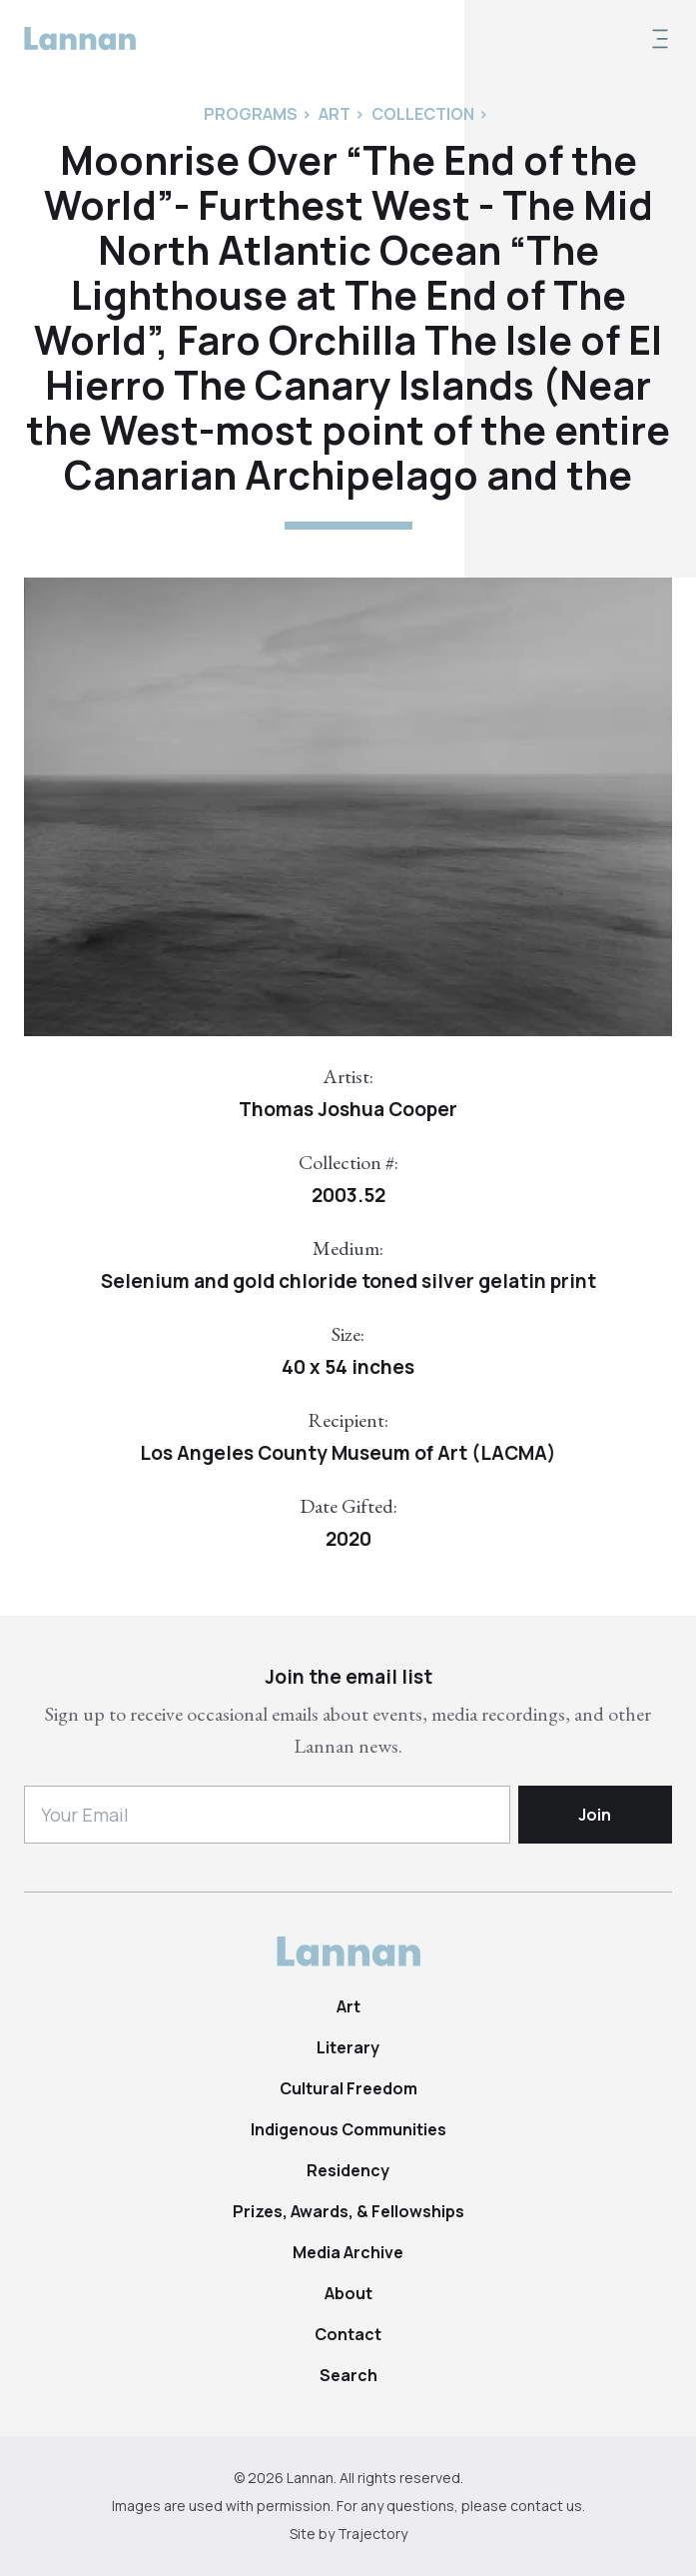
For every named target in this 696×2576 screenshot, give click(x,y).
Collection (422, 114)
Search (348, 2375)
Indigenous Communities (348, 2129)
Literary (348, 2047)
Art (348, 2006)
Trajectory (372, 2533)
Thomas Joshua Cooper (348, 1109)
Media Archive (348, 2252)
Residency (348, 2170)
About (348, 2293)
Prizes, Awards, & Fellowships (348, 2211)
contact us (546, 2505)
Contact (348, 2334)
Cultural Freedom (348, 2088)
